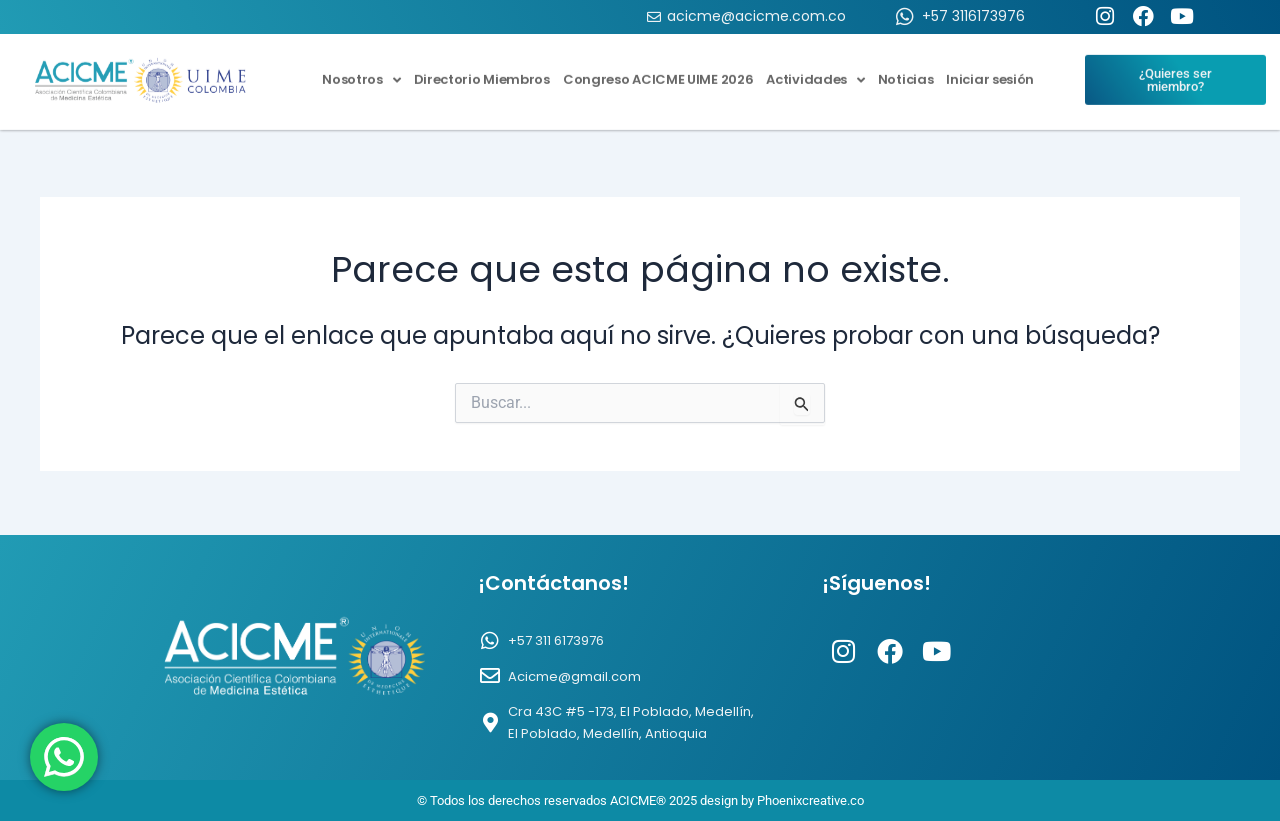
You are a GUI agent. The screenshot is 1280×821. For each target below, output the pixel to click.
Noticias (906, 69)
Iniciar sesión (990, 69)
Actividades (815, 70)
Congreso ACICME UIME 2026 (658, 69)
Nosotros (361, 70)
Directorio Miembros (482, 69)
